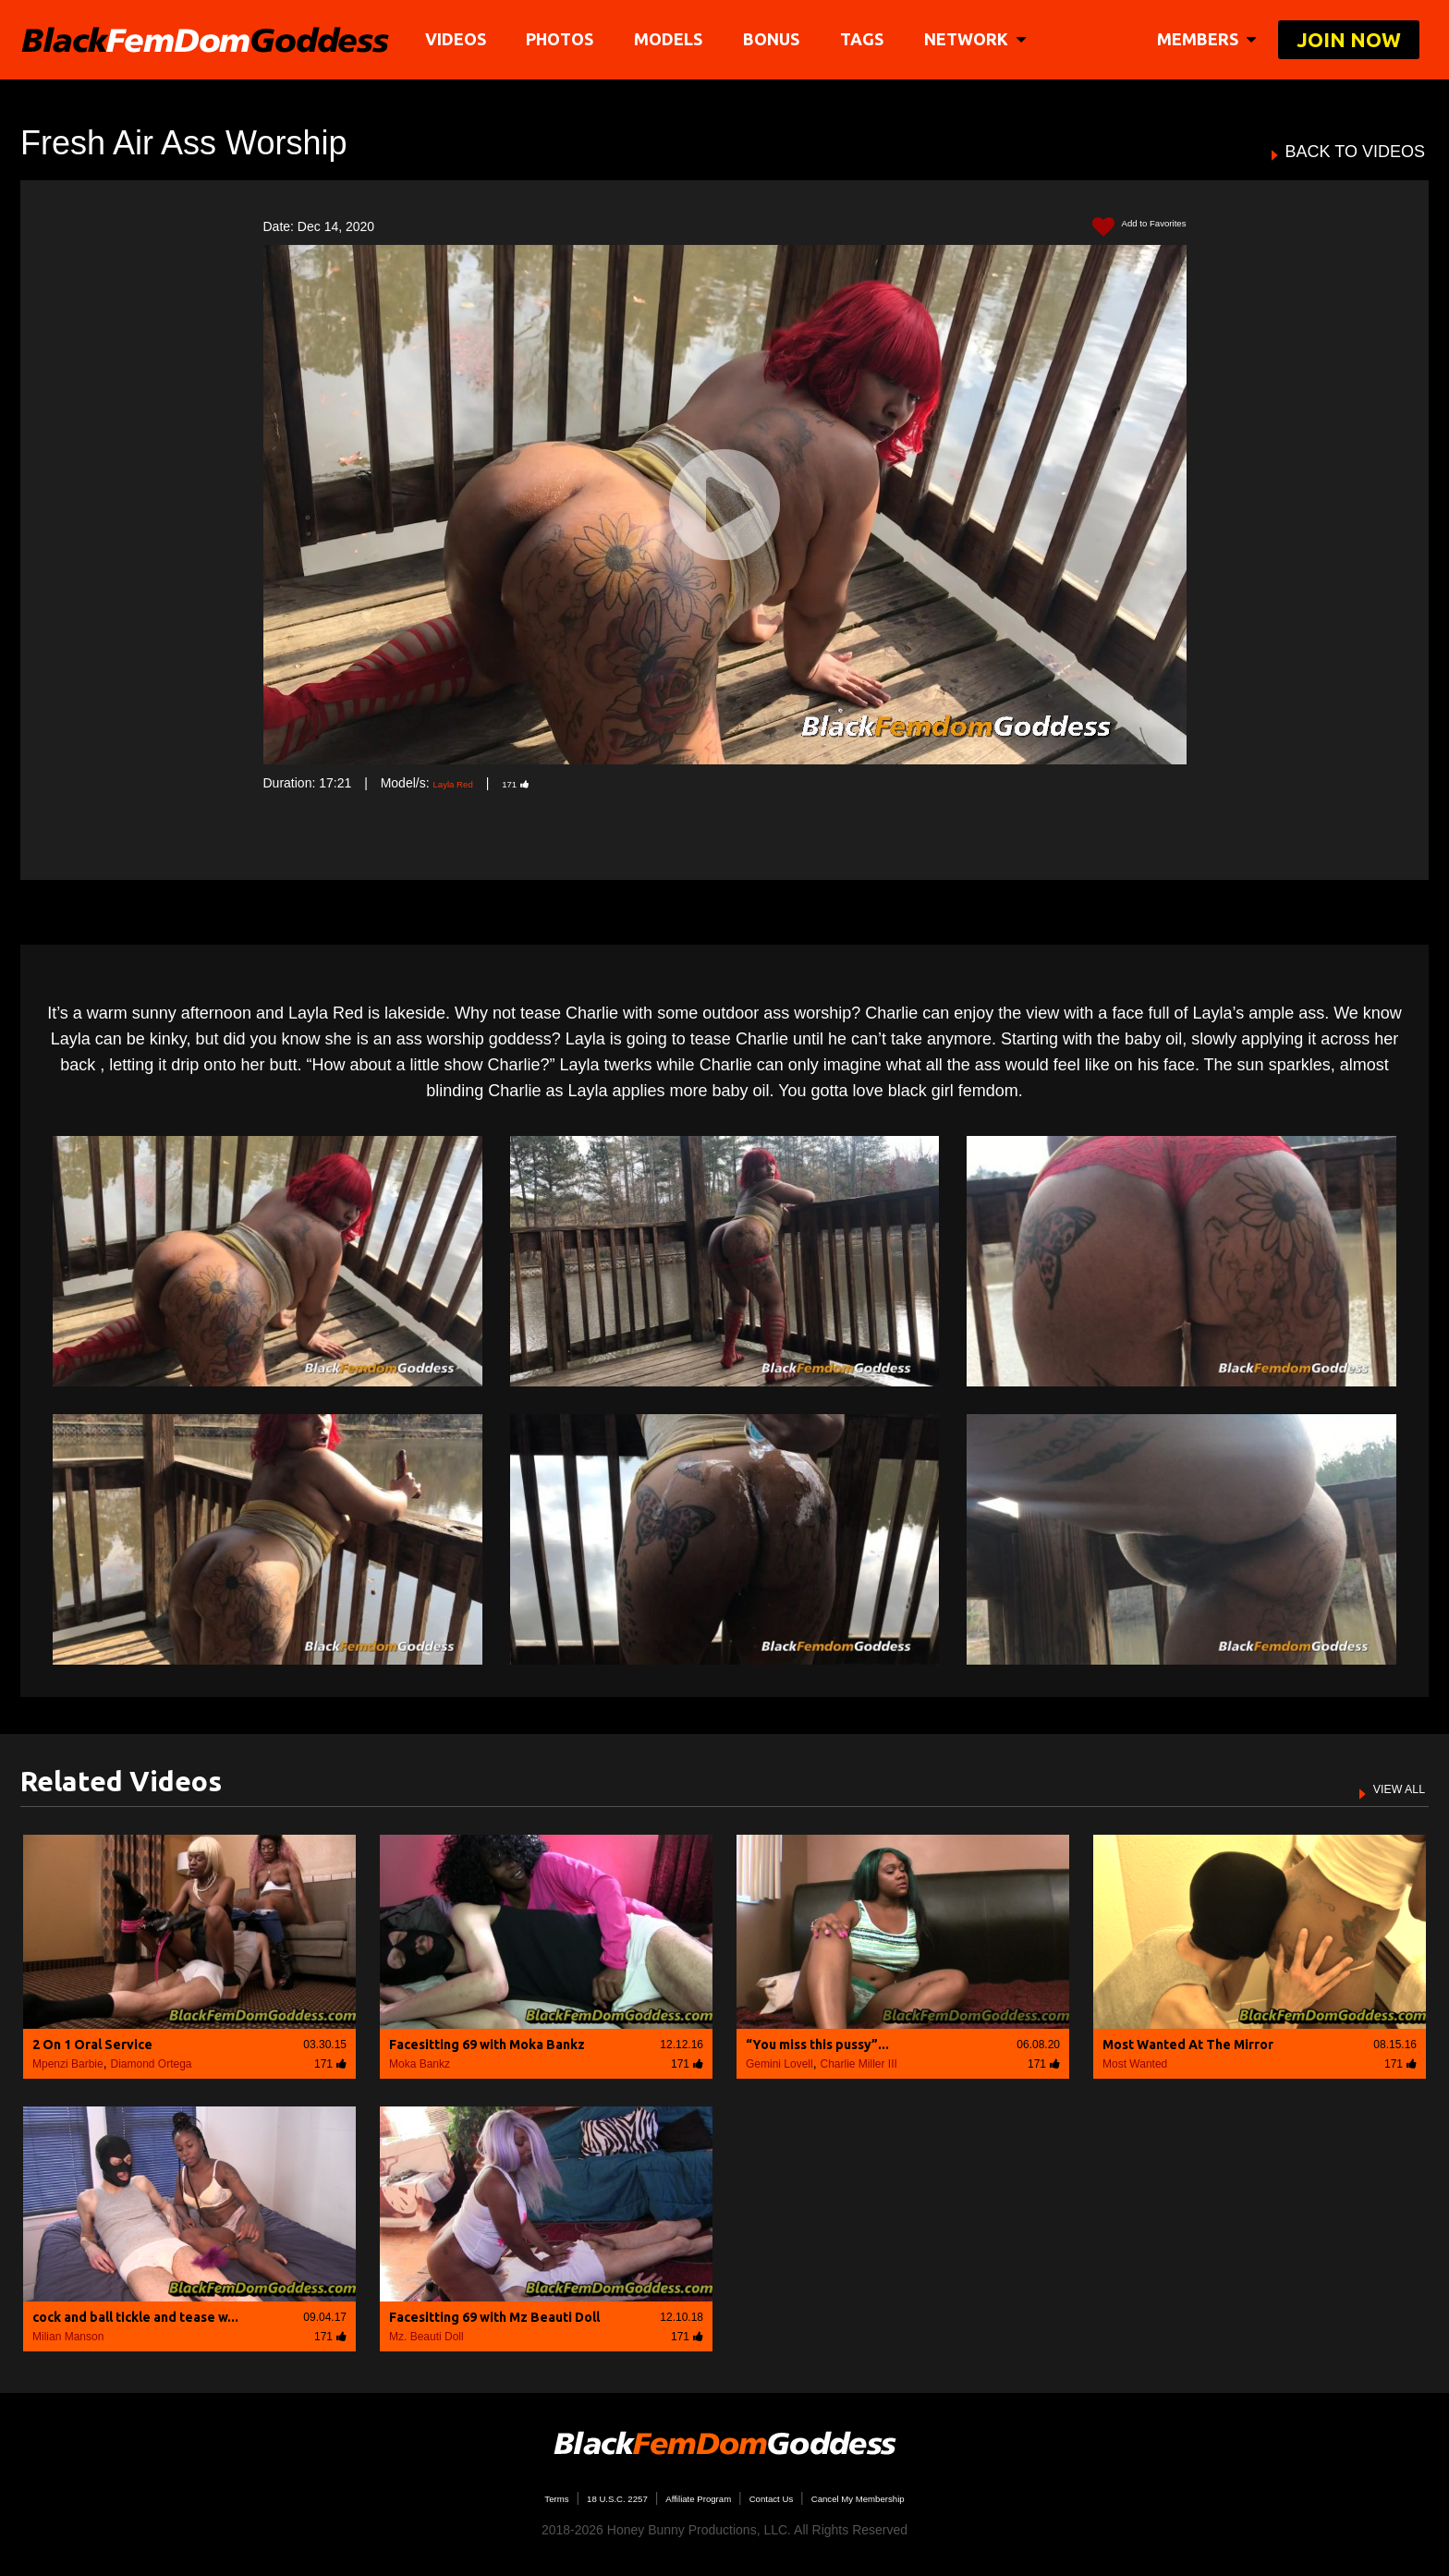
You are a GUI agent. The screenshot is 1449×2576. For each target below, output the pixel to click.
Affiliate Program (686, 2497)
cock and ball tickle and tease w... (135, 2317)
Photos (566, 39)
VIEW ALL (1387, 1787)
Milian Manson (68, 2336)
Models (674, 39)
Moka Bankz (419, 2063)
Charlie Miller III (858, 2063)
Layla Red (461, 782)
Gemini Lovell (779, 2063)
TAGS (867, 39)
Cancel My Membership (905, 2497)
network (980, 39)
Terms (492, 2497)
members (1206, 39)
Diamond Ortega (151, 2063)
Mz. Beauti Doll (426, 2336)
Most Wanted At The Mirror (1187, 2044)
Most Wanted (1134, 2063)
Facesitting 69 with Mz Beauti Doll (494, 2317)
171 (538, 782)
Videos (461, 39)
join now (1349, 39)
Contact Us (786, 2497)
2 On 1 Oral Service (92, 2044)
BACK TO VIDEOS (1355, 152)
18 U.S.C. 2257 (574, 2497)
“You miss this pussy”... (817, 2044)
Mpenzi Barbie (68, 2063)
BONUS (777, 39)
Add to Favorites (1124, 227)
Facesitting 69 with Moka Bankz (487, 2044)
